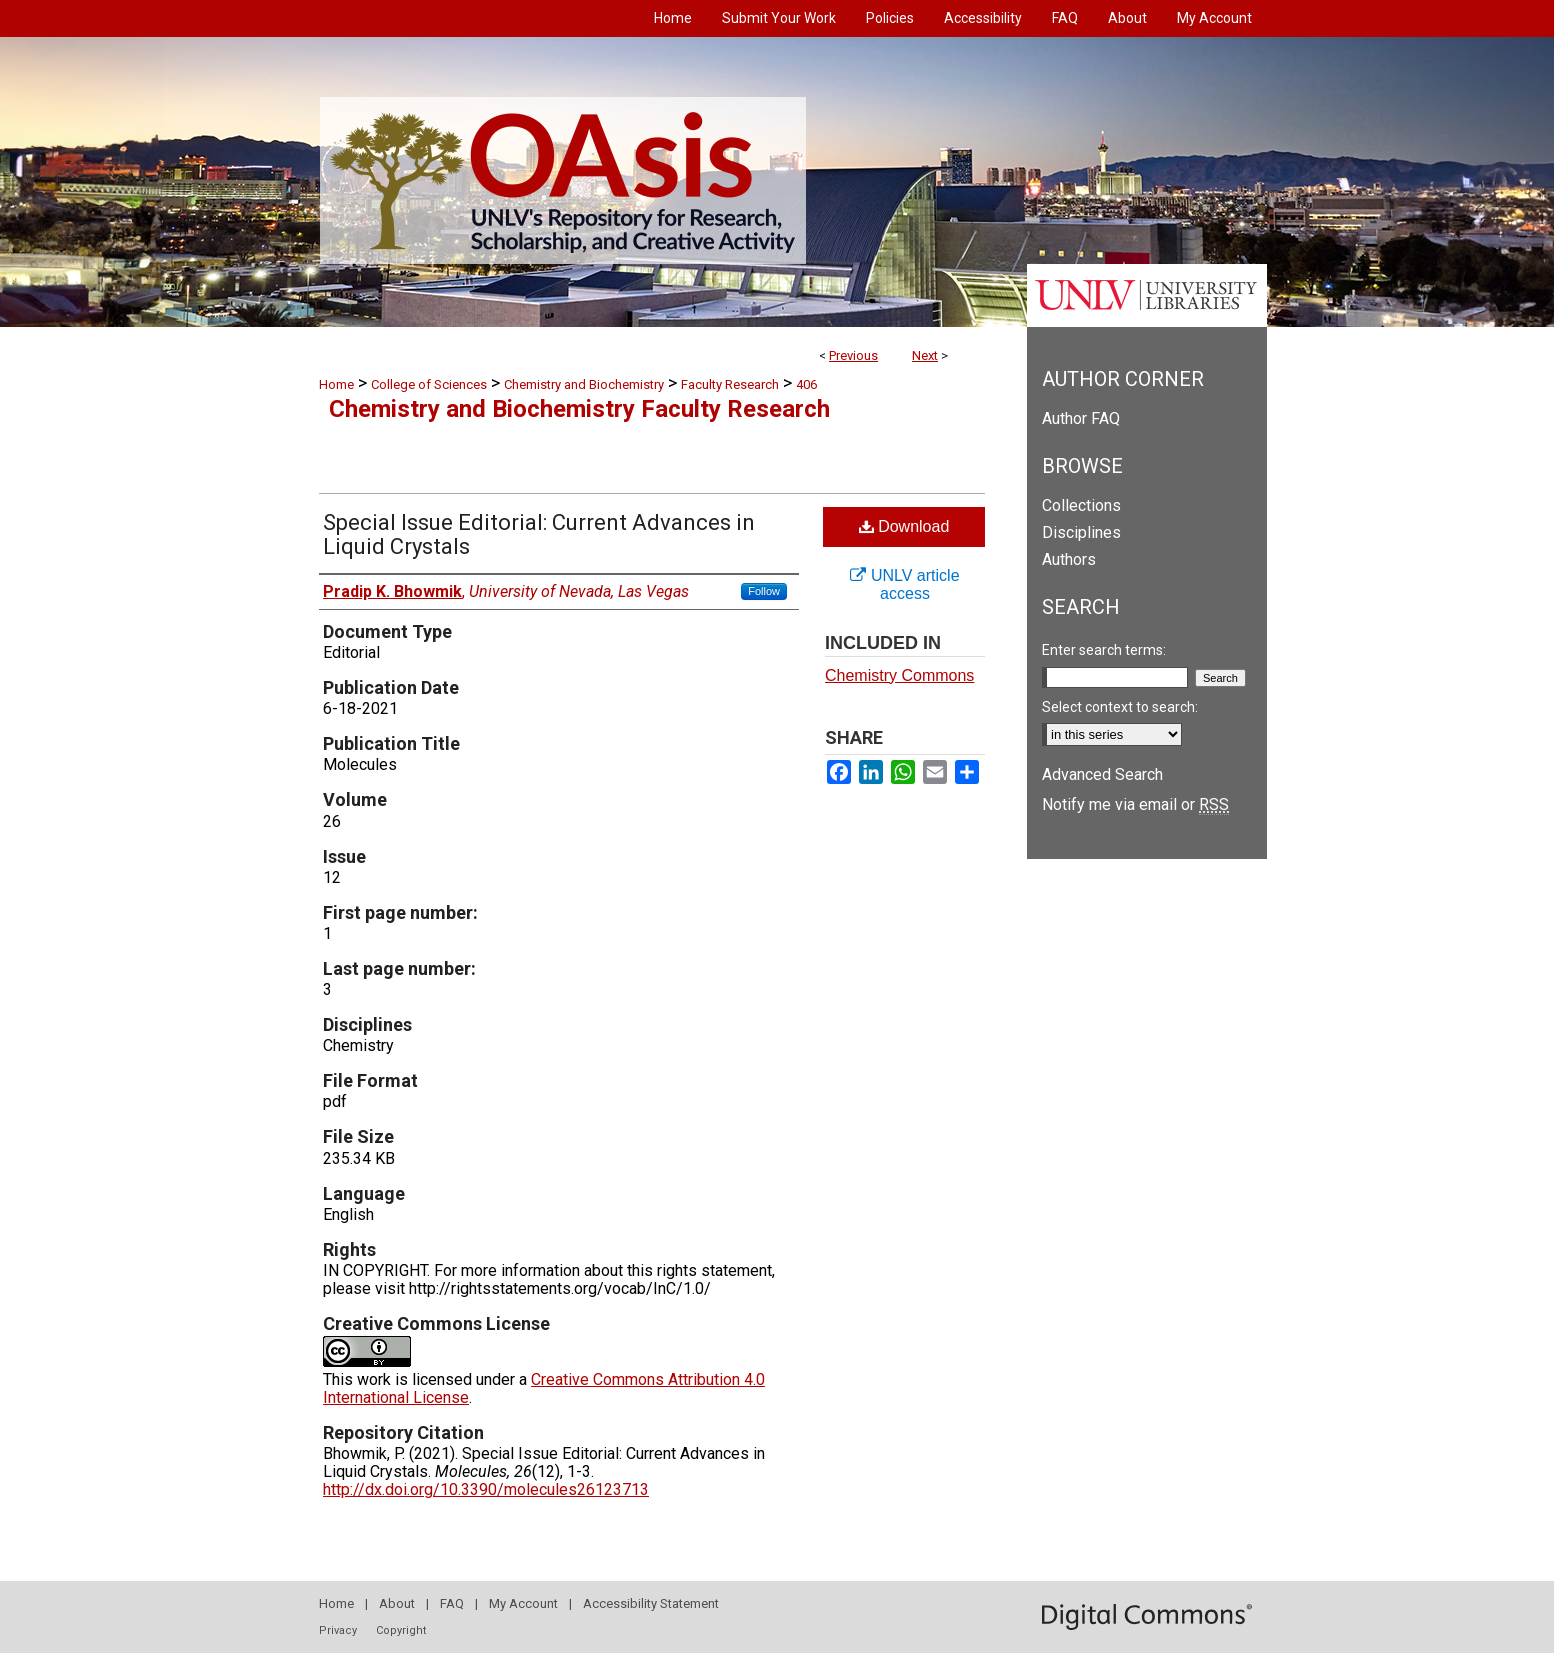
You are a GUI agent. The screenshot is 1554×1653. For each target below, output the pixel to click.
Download (904, 526)
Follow (764, 591)
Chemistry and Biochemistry (584, 384)
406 (806, 384)
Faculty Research (730, 384)
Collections (1081, 505)
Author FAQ (1081, 418)
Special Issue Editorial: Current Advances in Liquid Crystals (539, 534)
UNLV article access (904, 584)
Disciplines (1081, 532)
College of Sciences (429, 384)
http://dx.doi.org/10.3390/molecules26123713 (486, 1489)
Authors (1069, 559)
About (397, 1603)
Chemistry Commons (899, 675)
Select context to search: (1120, 707)
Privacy (338, 1630)
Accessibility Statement (651, 1603)
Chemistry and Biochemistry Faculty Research (579, 409)
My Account (523, 1603)
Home (336, 384)
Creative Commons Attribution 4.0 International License (544, 1388)
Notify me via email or (1135, 804)
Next (925, 355)
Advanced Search (1102, 774)
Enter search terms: (1104, 650)
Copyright (401, 1630)
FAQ (452, 1603)
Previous (853, 355)
